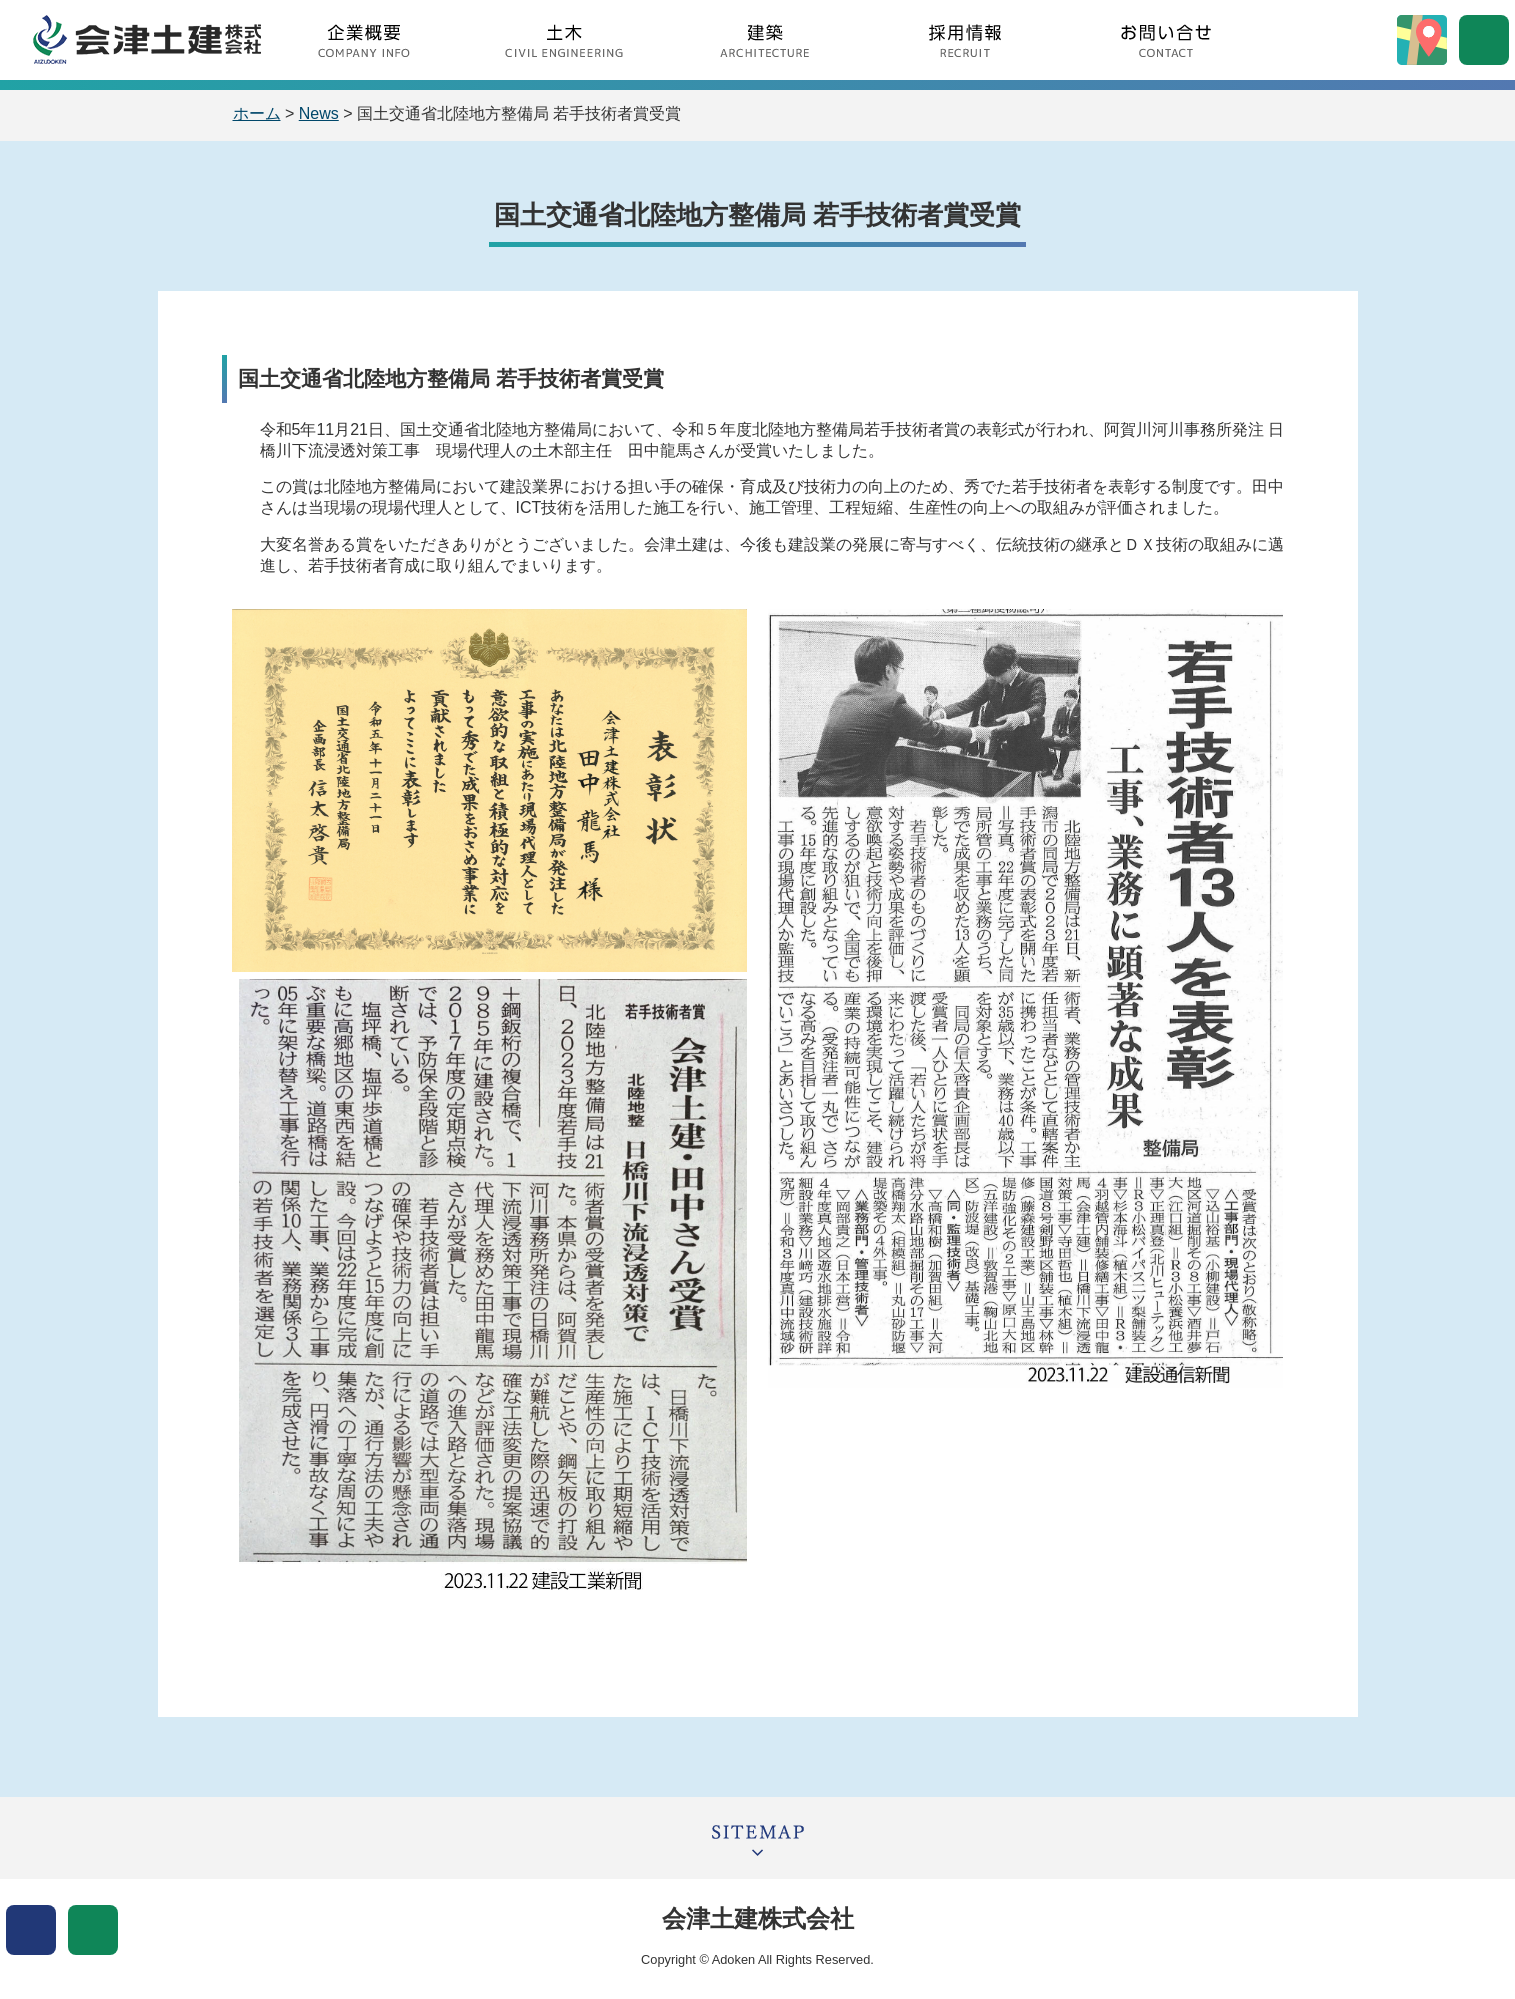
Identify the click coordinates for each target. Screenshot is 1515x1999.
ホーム (257, 113)
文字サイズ (93, 1930)
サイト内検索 (1484, 40)
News (319, 113)
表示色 (31, 1930)
